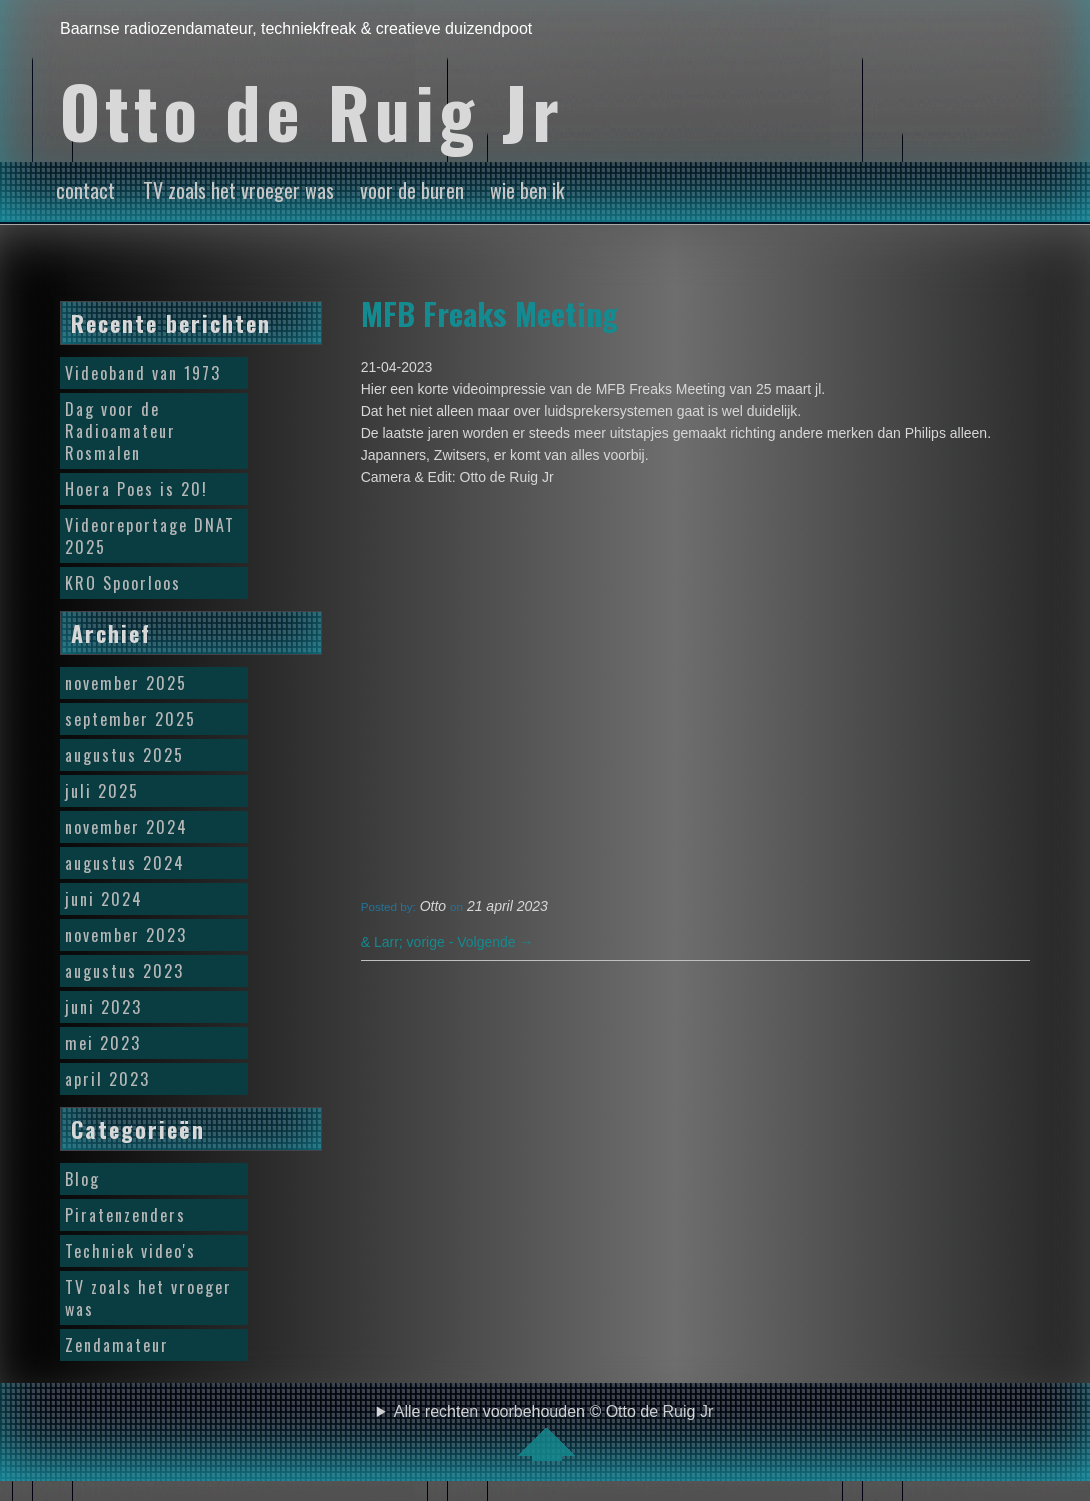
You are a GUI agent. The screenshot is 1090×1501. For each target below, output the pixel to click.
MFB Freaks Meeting (489, 313)
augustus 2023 (124, 971)
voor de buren (412, 190)
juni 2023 (103, 1007)
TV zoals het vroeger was (238, 190)
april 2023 (107, 1079)
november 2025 (126, 683)
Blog (82, 1179)
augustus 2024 (125, 863)
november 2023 (126, 935)
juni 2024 (104, 899)
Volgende (495, 942)
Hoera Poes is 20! (136, 489)
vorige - (409, 942)
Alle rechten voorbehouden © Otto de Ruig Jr (554, 1432)
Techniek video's (130, 1251)
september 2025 (130, 719)
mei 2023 (103, 1043)
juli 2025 (102, 791)
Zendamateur (117, 1345)
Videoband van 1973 (143, 373)
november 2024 (126, 827)
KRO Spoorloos (123, 583)
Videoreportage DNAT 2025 (150, 536)
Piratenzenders (125, 1215)
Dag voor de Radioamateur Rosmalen (120, 431)
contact (85, 190)
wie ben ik (527, 190)
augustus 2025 (124, 755)
